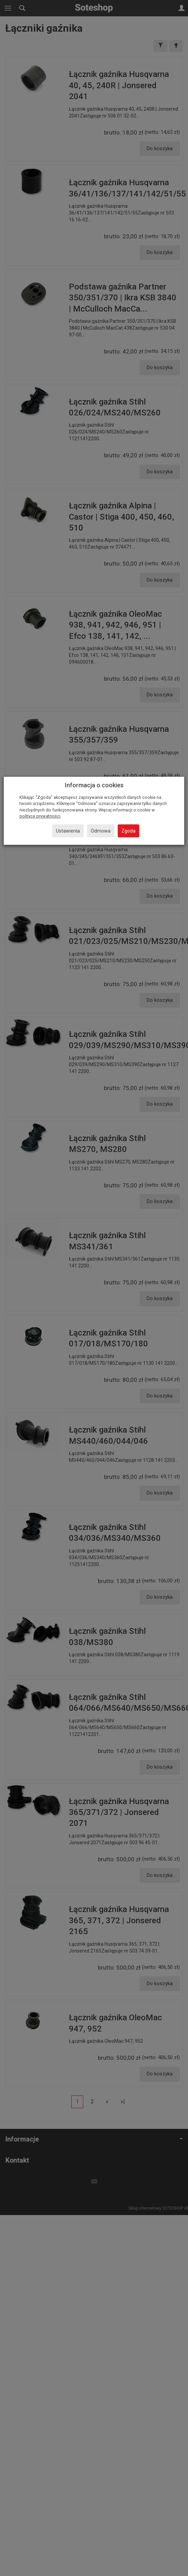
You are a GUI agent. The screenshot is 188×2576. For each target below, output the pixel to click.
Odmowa (101, 831)
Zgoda (128, 831)
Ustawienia (68, 831)
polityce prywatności (39, 816)
